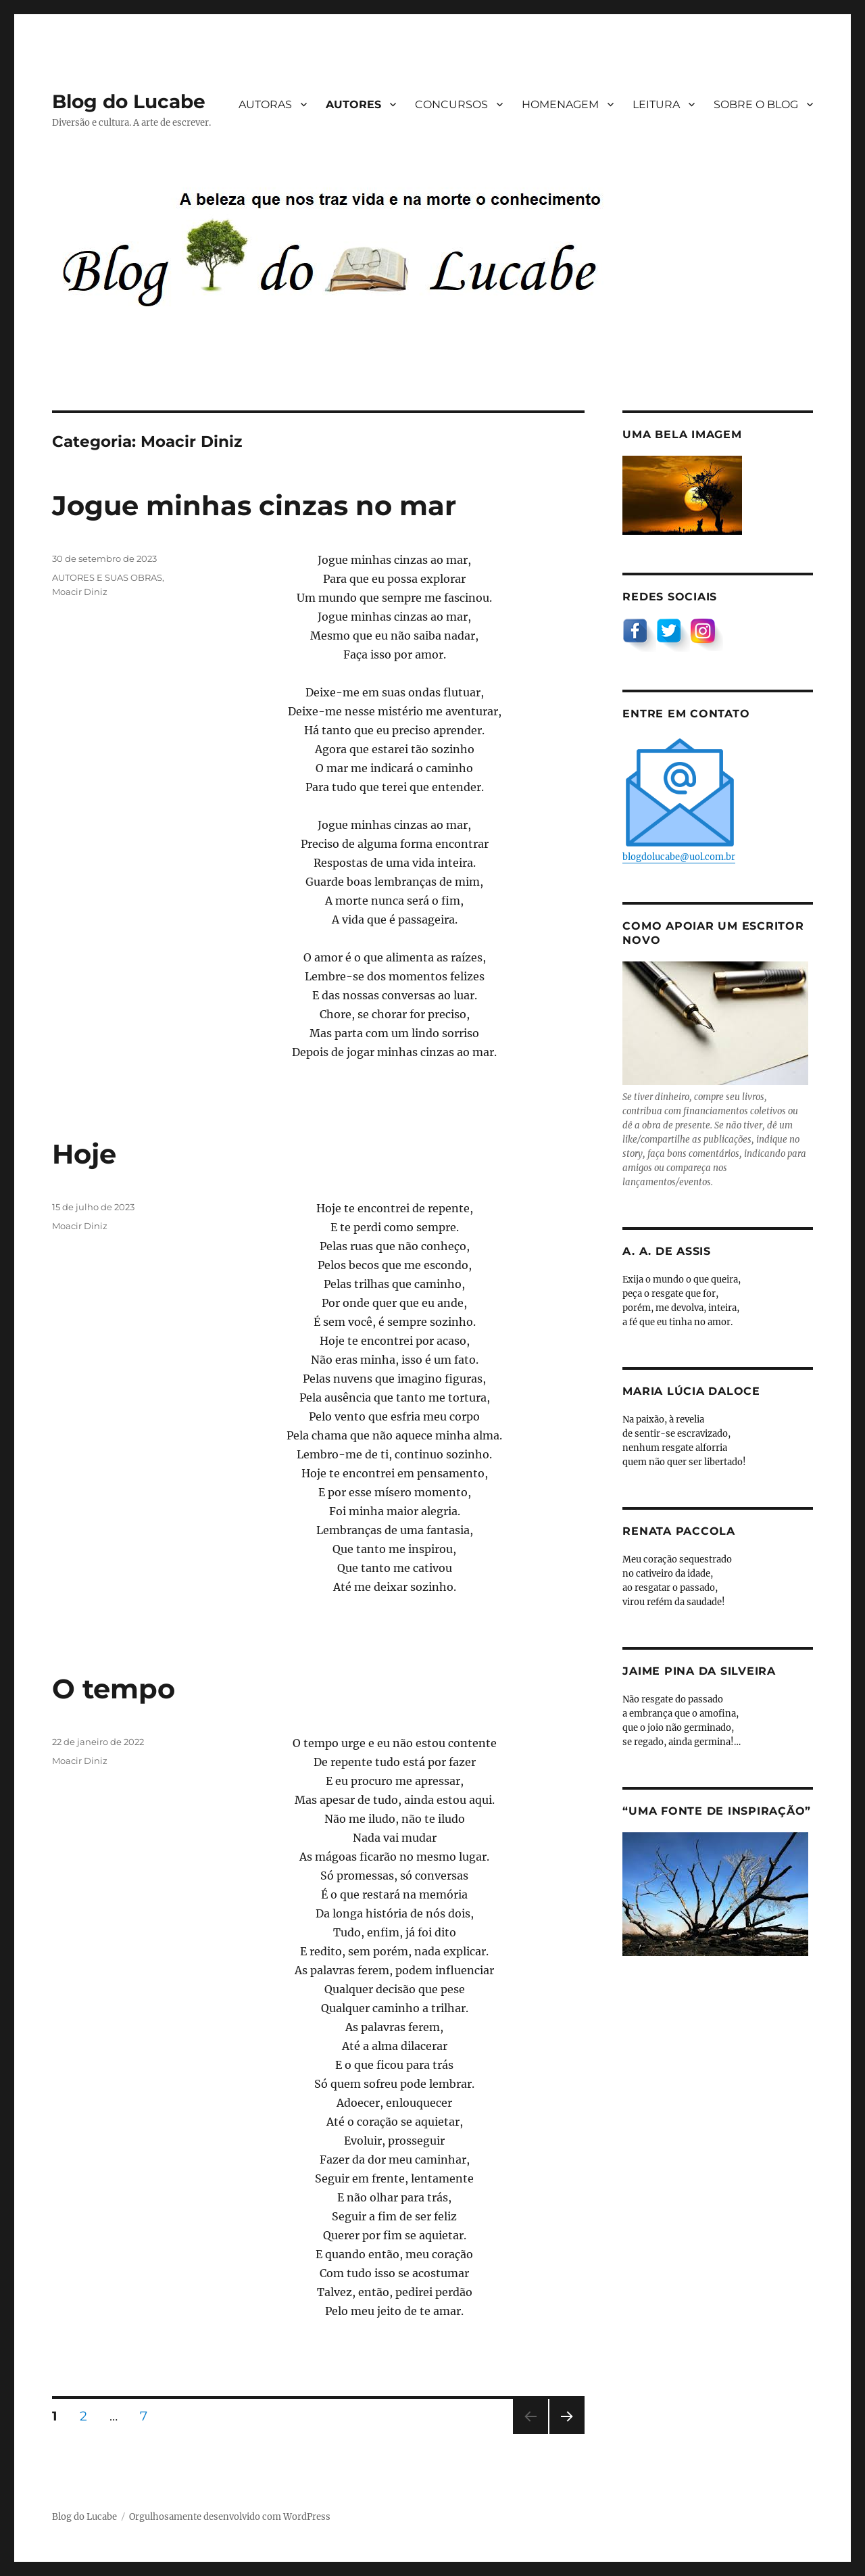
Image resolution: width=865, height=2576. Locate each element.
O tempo (113, 1688)
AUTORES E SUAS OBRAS (107, 577)
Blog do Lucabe (128, 101)
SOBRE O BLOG (756, 104)
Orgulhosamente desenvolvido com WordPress (229, 2517)
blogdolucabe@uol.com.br (679, 799)
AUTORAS (265, 104)
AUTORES (353, 104)
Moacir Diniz (79, 591)
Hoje (84, 1153)
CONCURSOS (451, 104)
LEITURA (656, 104)
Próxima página (566, 2433)
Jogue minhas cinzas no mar (254, 505)
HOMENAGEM (560, 104)
